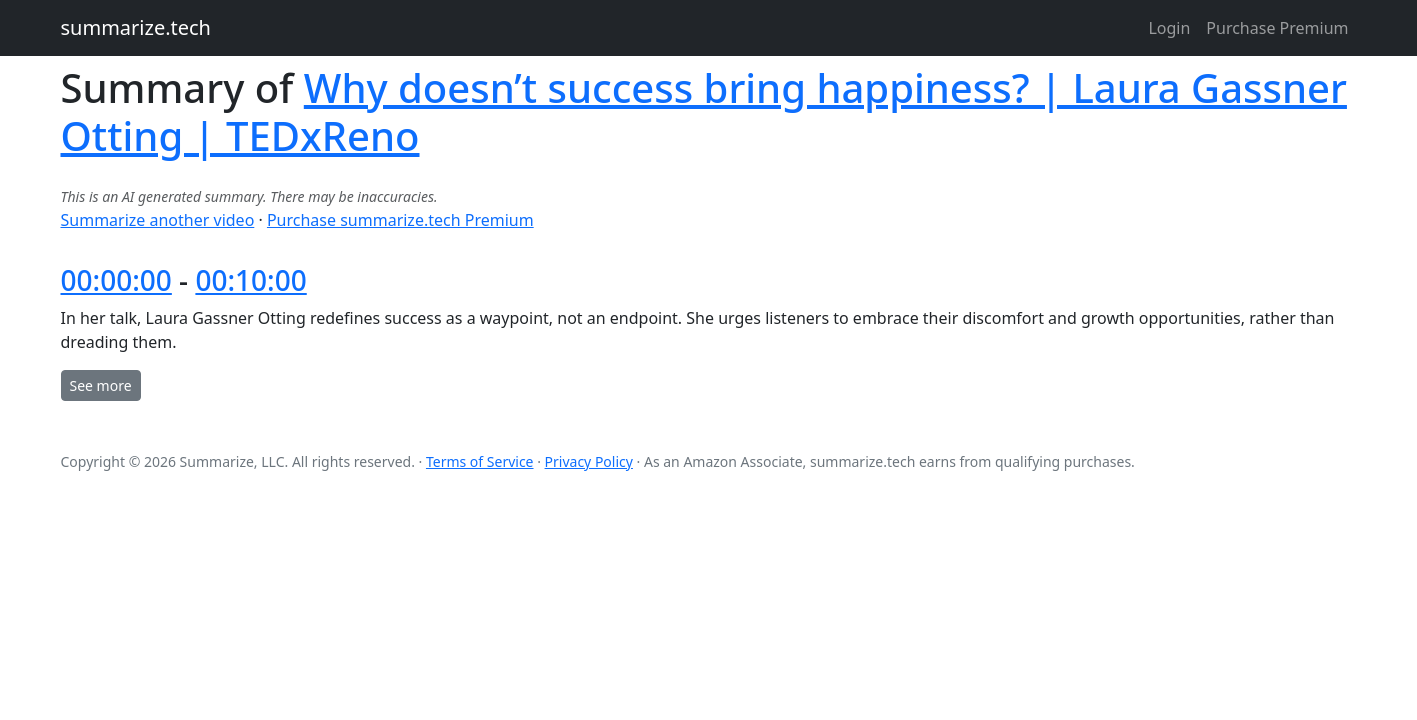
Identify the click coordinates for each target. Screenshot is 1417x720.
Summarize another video (158, 220)
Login (1169, 28)
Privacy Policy (589, 461)
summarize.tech (136, 27)
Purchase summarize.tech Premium (400, 220)
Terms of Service (480, 461)
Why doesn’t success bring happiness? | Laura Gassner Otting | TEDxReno (704, 111)
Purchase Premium (1277, 28)
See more (101, 385)
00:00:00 (116, 280)
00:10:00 (250, 280)
